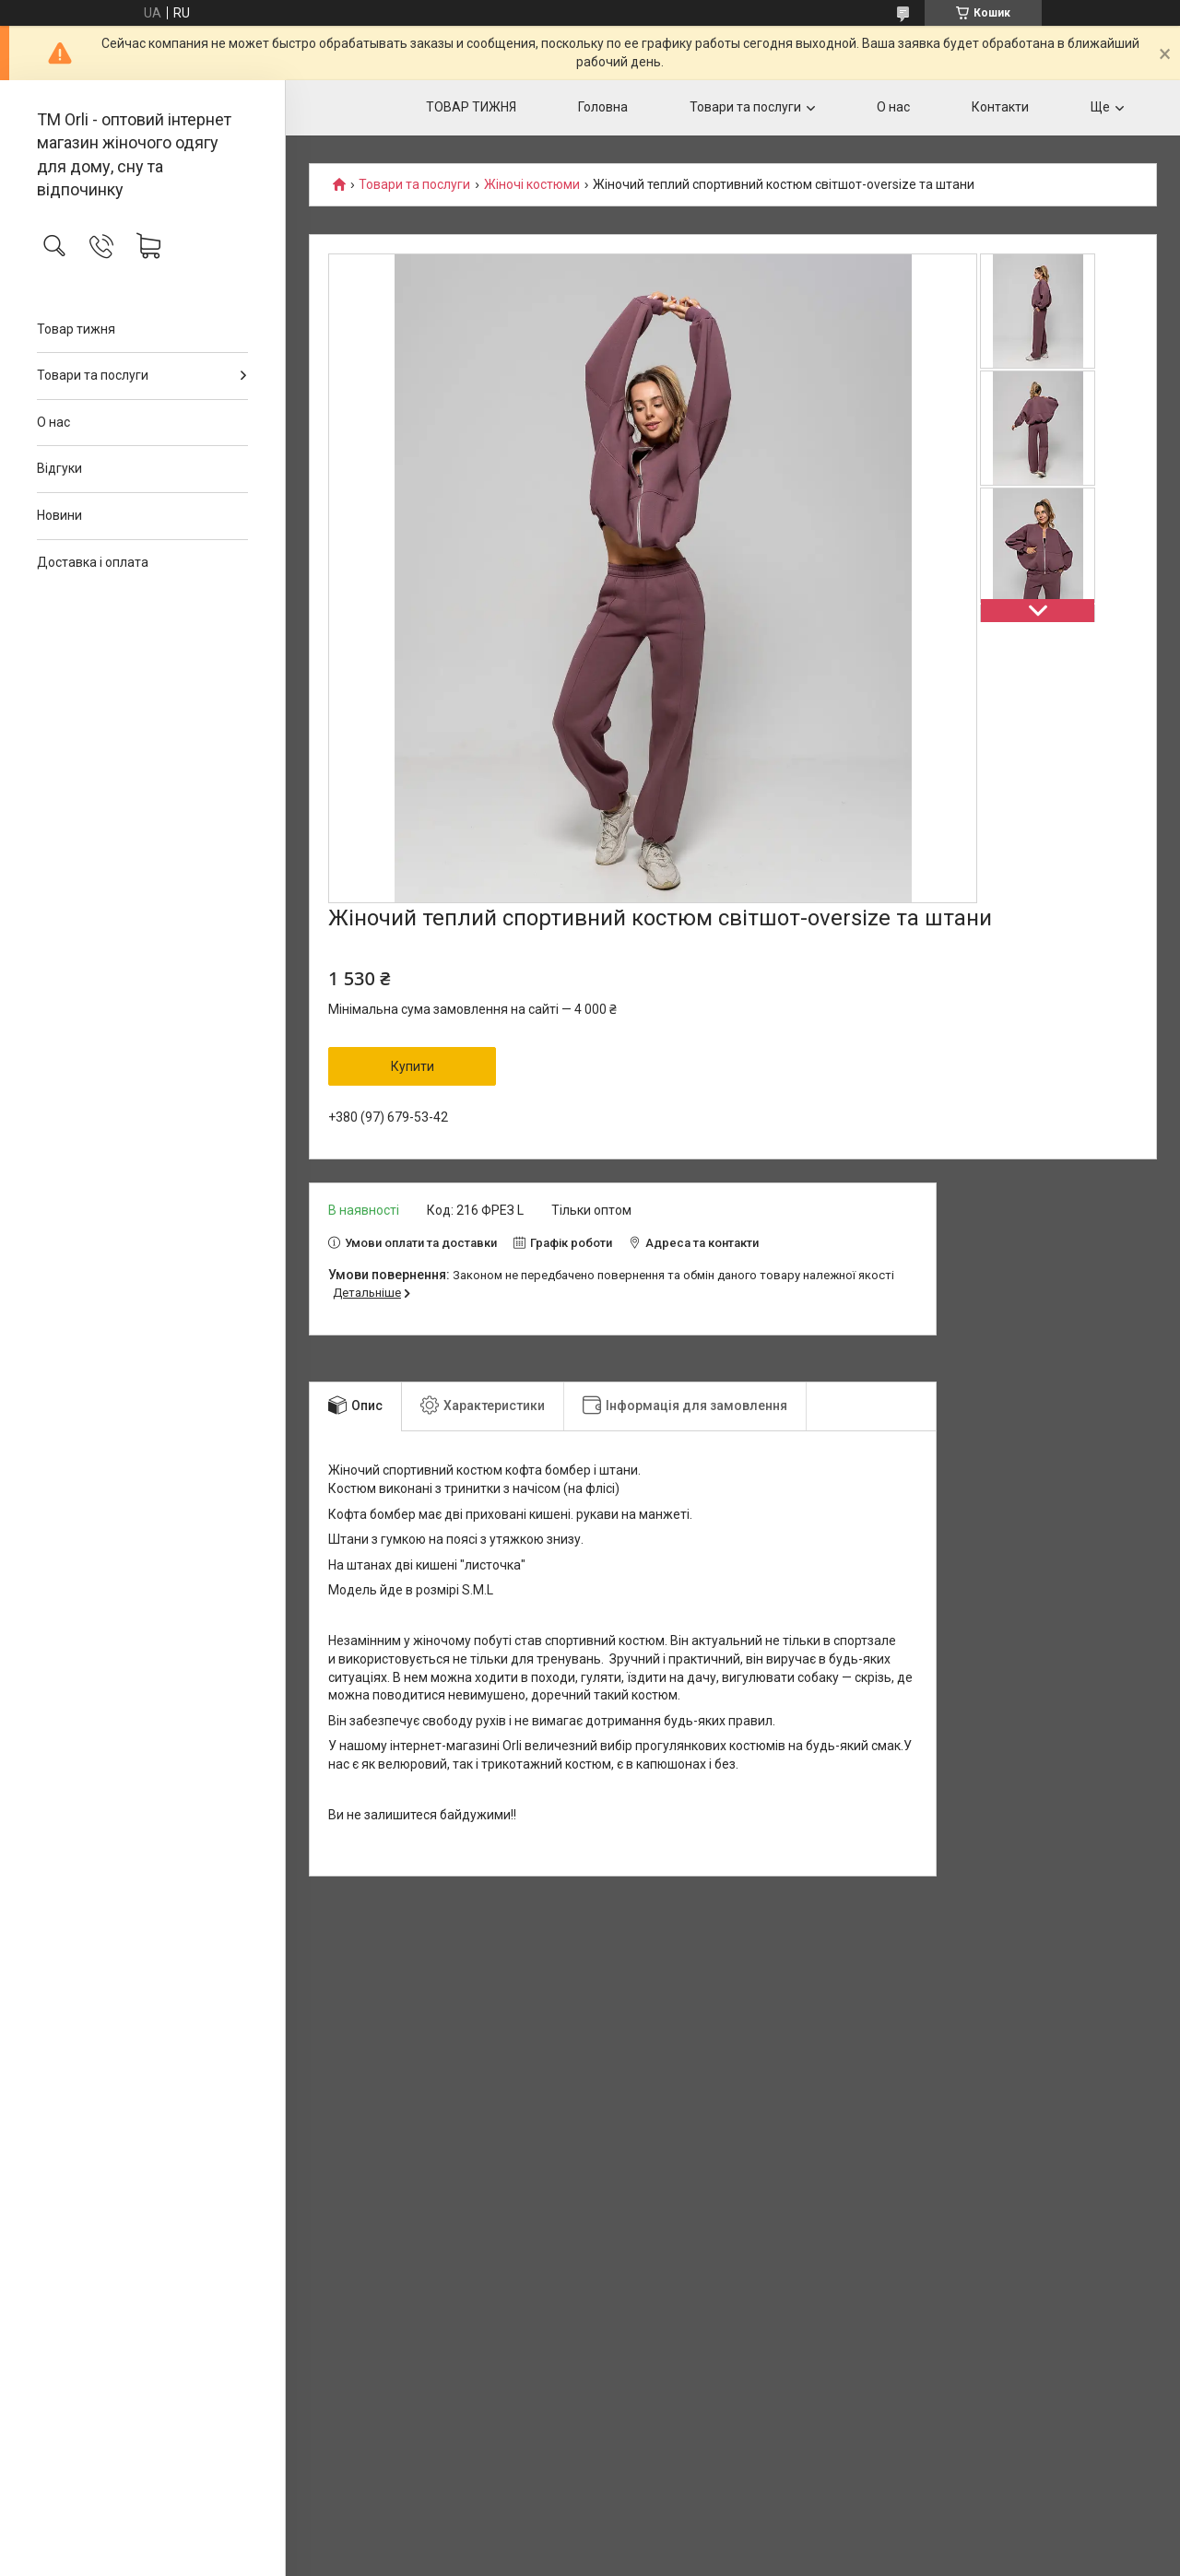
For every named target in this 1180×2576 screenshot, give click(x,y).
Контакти (1000, 107)
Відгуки (59, 468)
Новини (59, 515)
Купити (412, 1066)
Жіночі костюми (532, 185)
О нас (53, 422)
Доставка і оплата (92, 562)
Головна (603, 107)
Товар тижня (76, 329)
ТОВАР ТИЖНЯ (471, 107)
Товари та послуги (92, 375)
